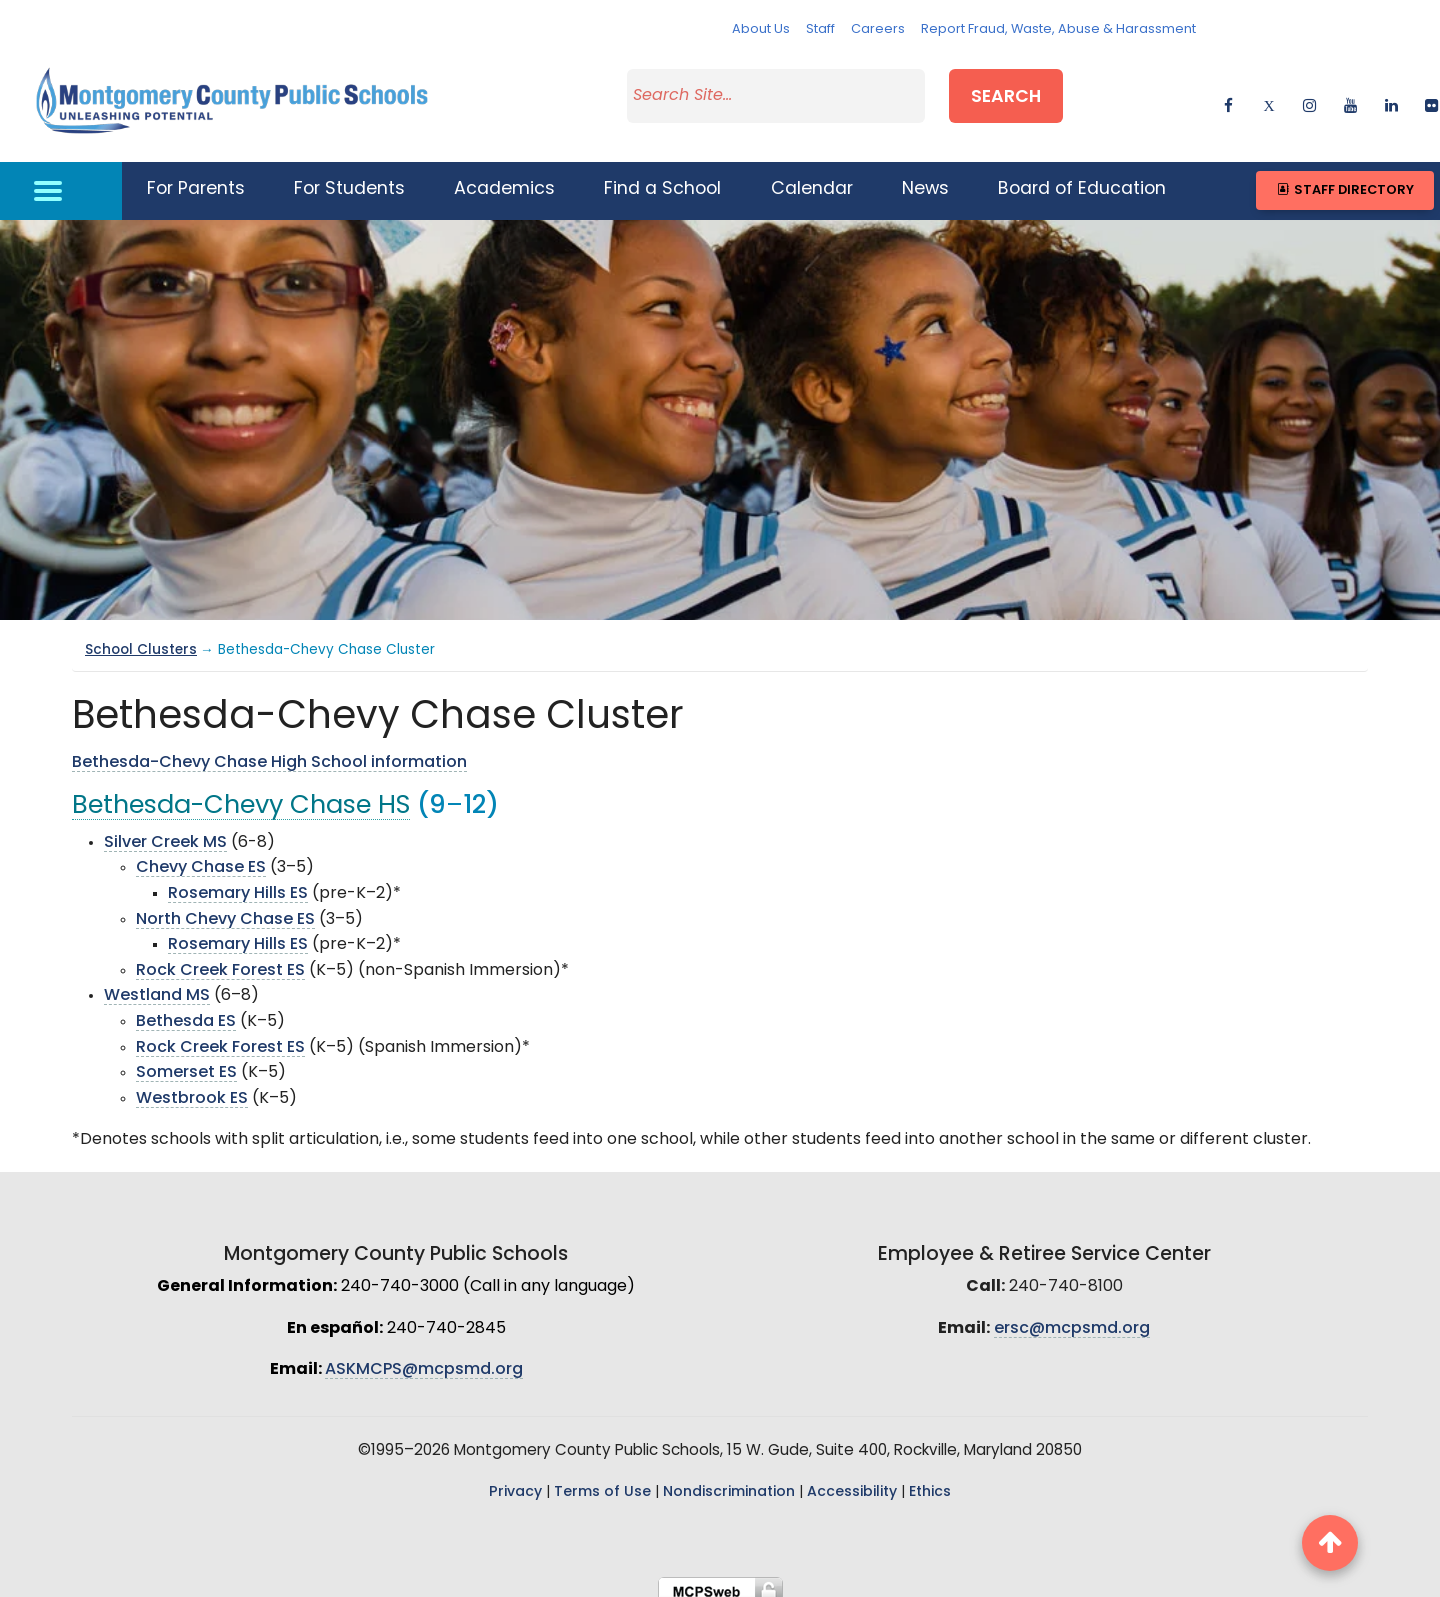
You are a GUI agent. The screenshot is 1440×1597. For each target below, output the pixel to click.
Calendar (812, 177)
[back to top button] (1330, 1543)
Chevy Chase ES (201, 856)
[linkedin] (1391, 95)
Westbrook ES (192, 1086)
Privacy (515, 1479)
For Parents (196, 177)
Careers (878, 29)
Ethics (930, 1479)
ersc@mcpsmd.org (1072, 1316)
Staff (820, 29)
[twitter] (1268, 95)
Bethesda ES (186, 1010)
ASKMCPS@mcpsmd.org (424, 1358)
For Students (349, 177)
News (925, 177)
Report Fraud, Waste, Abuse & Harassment (1058, 29)
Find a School (662, 177)
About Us (761, 29)
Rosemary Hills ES (238, 882)
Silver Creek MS (165, 830)
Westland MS (157, 984)
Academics (504, 177)
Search (1006, 93)
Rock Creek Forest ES (220, 958)
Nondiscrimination (729, 1479)
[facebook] (1228, 95)
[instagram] (1309, 95)
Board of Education (1082, 177)
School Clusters (141, 637)
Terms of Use (602, 1479)
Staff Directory (1344, 177)
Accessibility (852, 1479)
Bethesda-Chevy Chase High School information (269, 750)
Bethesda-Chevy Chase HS (241, 794)
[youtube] (1350, 95)
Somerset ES (186, 1061)
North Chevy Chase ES (225, 907)
